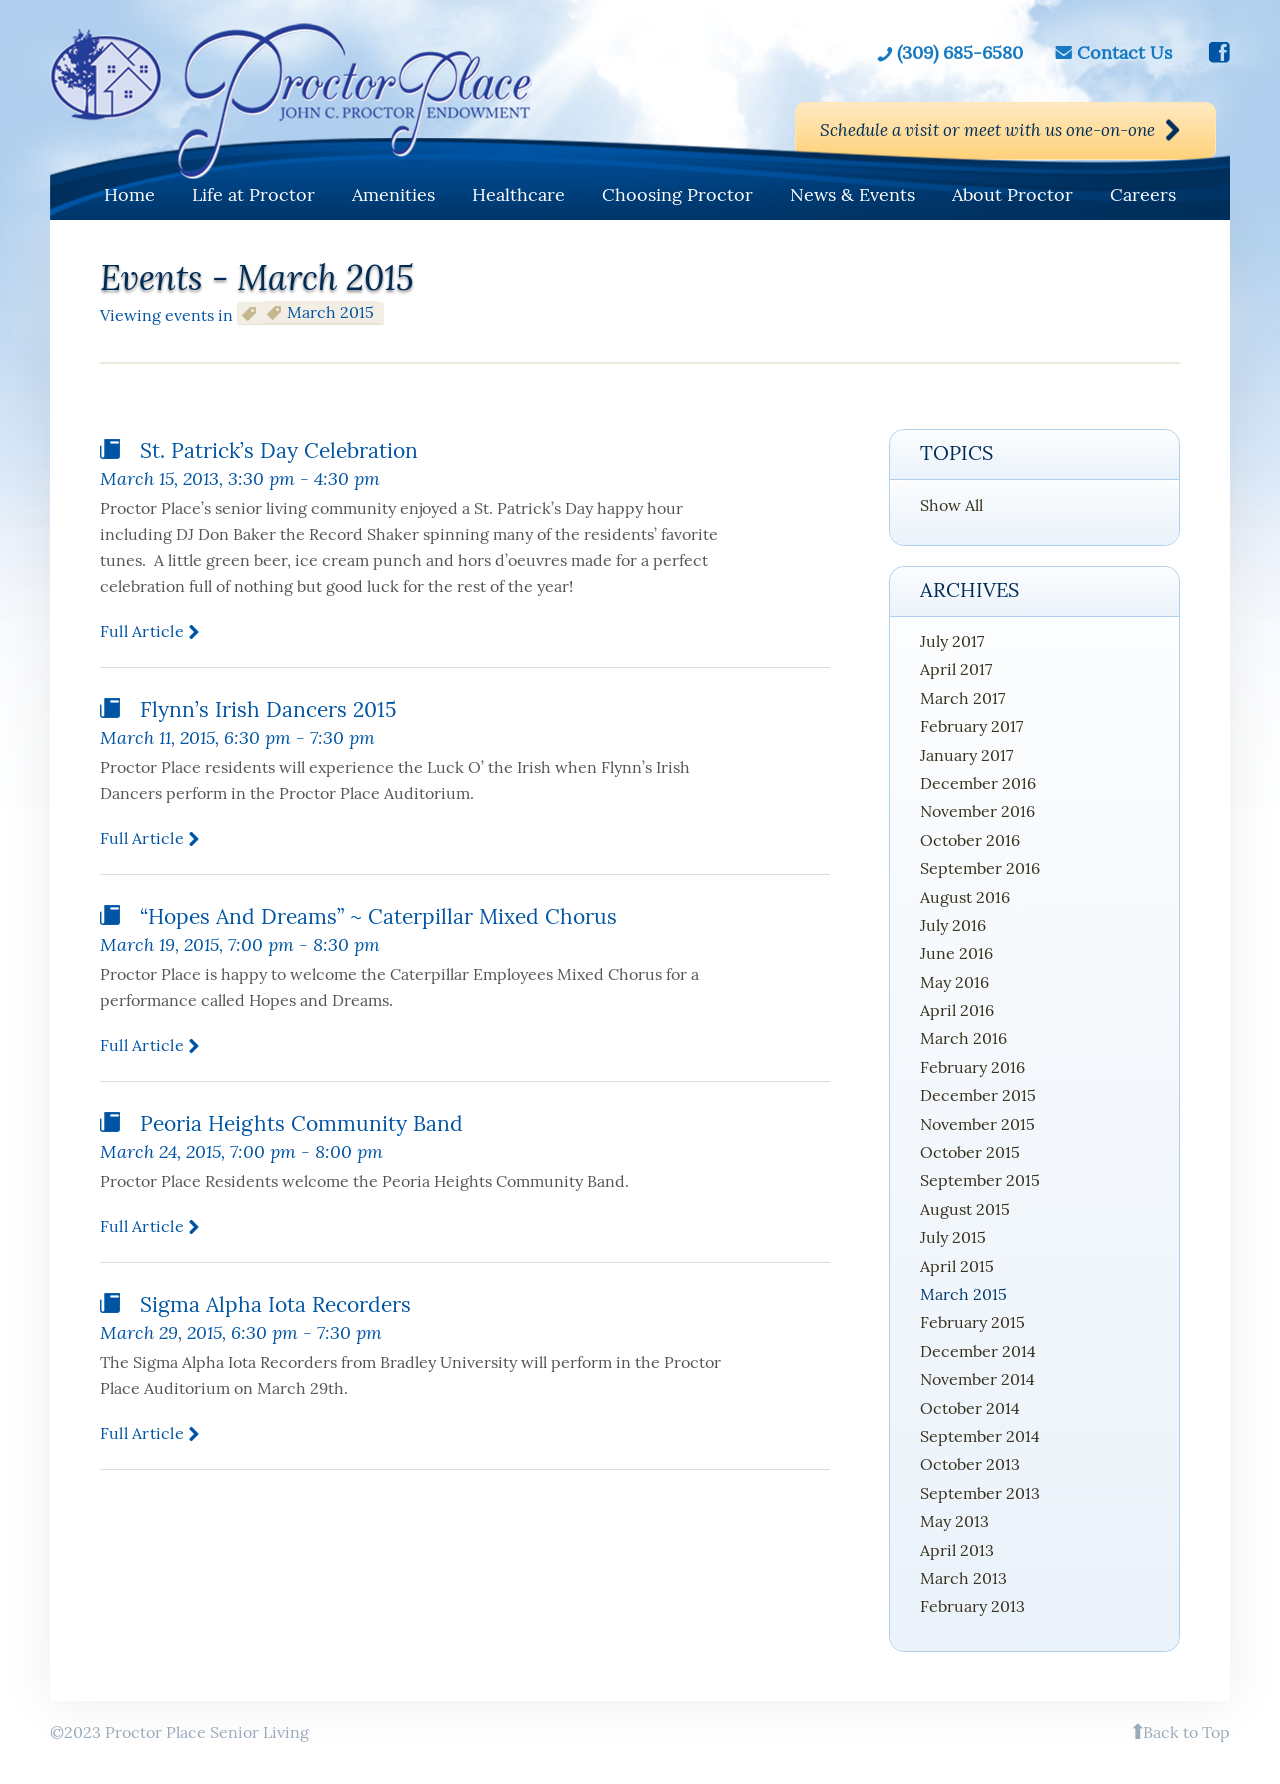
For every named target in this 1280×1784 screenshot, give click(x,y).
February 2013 (972, 1606)
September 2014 (980, 1436)
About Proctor (1012, 194)
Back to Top (1186, 1732)
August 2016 (965, 897)
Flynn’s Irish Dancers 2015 (268, 709)
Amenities (393, 194)
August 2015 (965, 1209)
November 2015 (977, 1124)
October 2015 (970, 1152)
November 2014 (977, 1379)
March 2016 (963, 1038)
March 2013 (963, 1578)
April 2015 (957, 1266)
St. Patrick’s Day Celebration (279, 450)
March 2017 (962, 698)
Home (129, 194)
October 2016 (970, 840)
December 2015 (978, 1095)
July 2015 (953, 1237)
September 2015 (980, 1180)
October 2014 (970, 1408)
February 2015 (972, 1322)
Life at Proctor (253, 194)
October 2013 (970, 1464)
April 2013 (957, 1550)
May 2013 (954, 1521)
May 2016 (954, 982)
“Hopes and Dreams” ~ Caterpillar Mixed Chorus (378, 916)
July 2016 (953, 925)
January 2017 (966, 755)
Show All (951, 505)
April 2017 (956, 669)
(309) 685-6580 (960, 51)
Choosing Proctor (677, 194)
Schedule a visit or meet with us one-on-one (963, 131)
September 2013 (980, 1493)
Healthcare (518, 194)
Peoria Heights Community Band (301, 1123)
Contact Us (1124, 51)
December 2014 (978, 1351)
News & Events (852, 194)
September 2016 (980, 868)
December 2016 (978, 783)
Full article (142, 631)
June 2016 (956, 953)
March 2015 (963, 1294)
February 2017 (971, 726)
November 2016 (977, 811)
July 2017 (952, 641)
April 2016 (957, 1010)
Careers (1143, 194)
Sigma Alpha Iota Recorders (275, 1304)
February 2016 (972, 1067)
